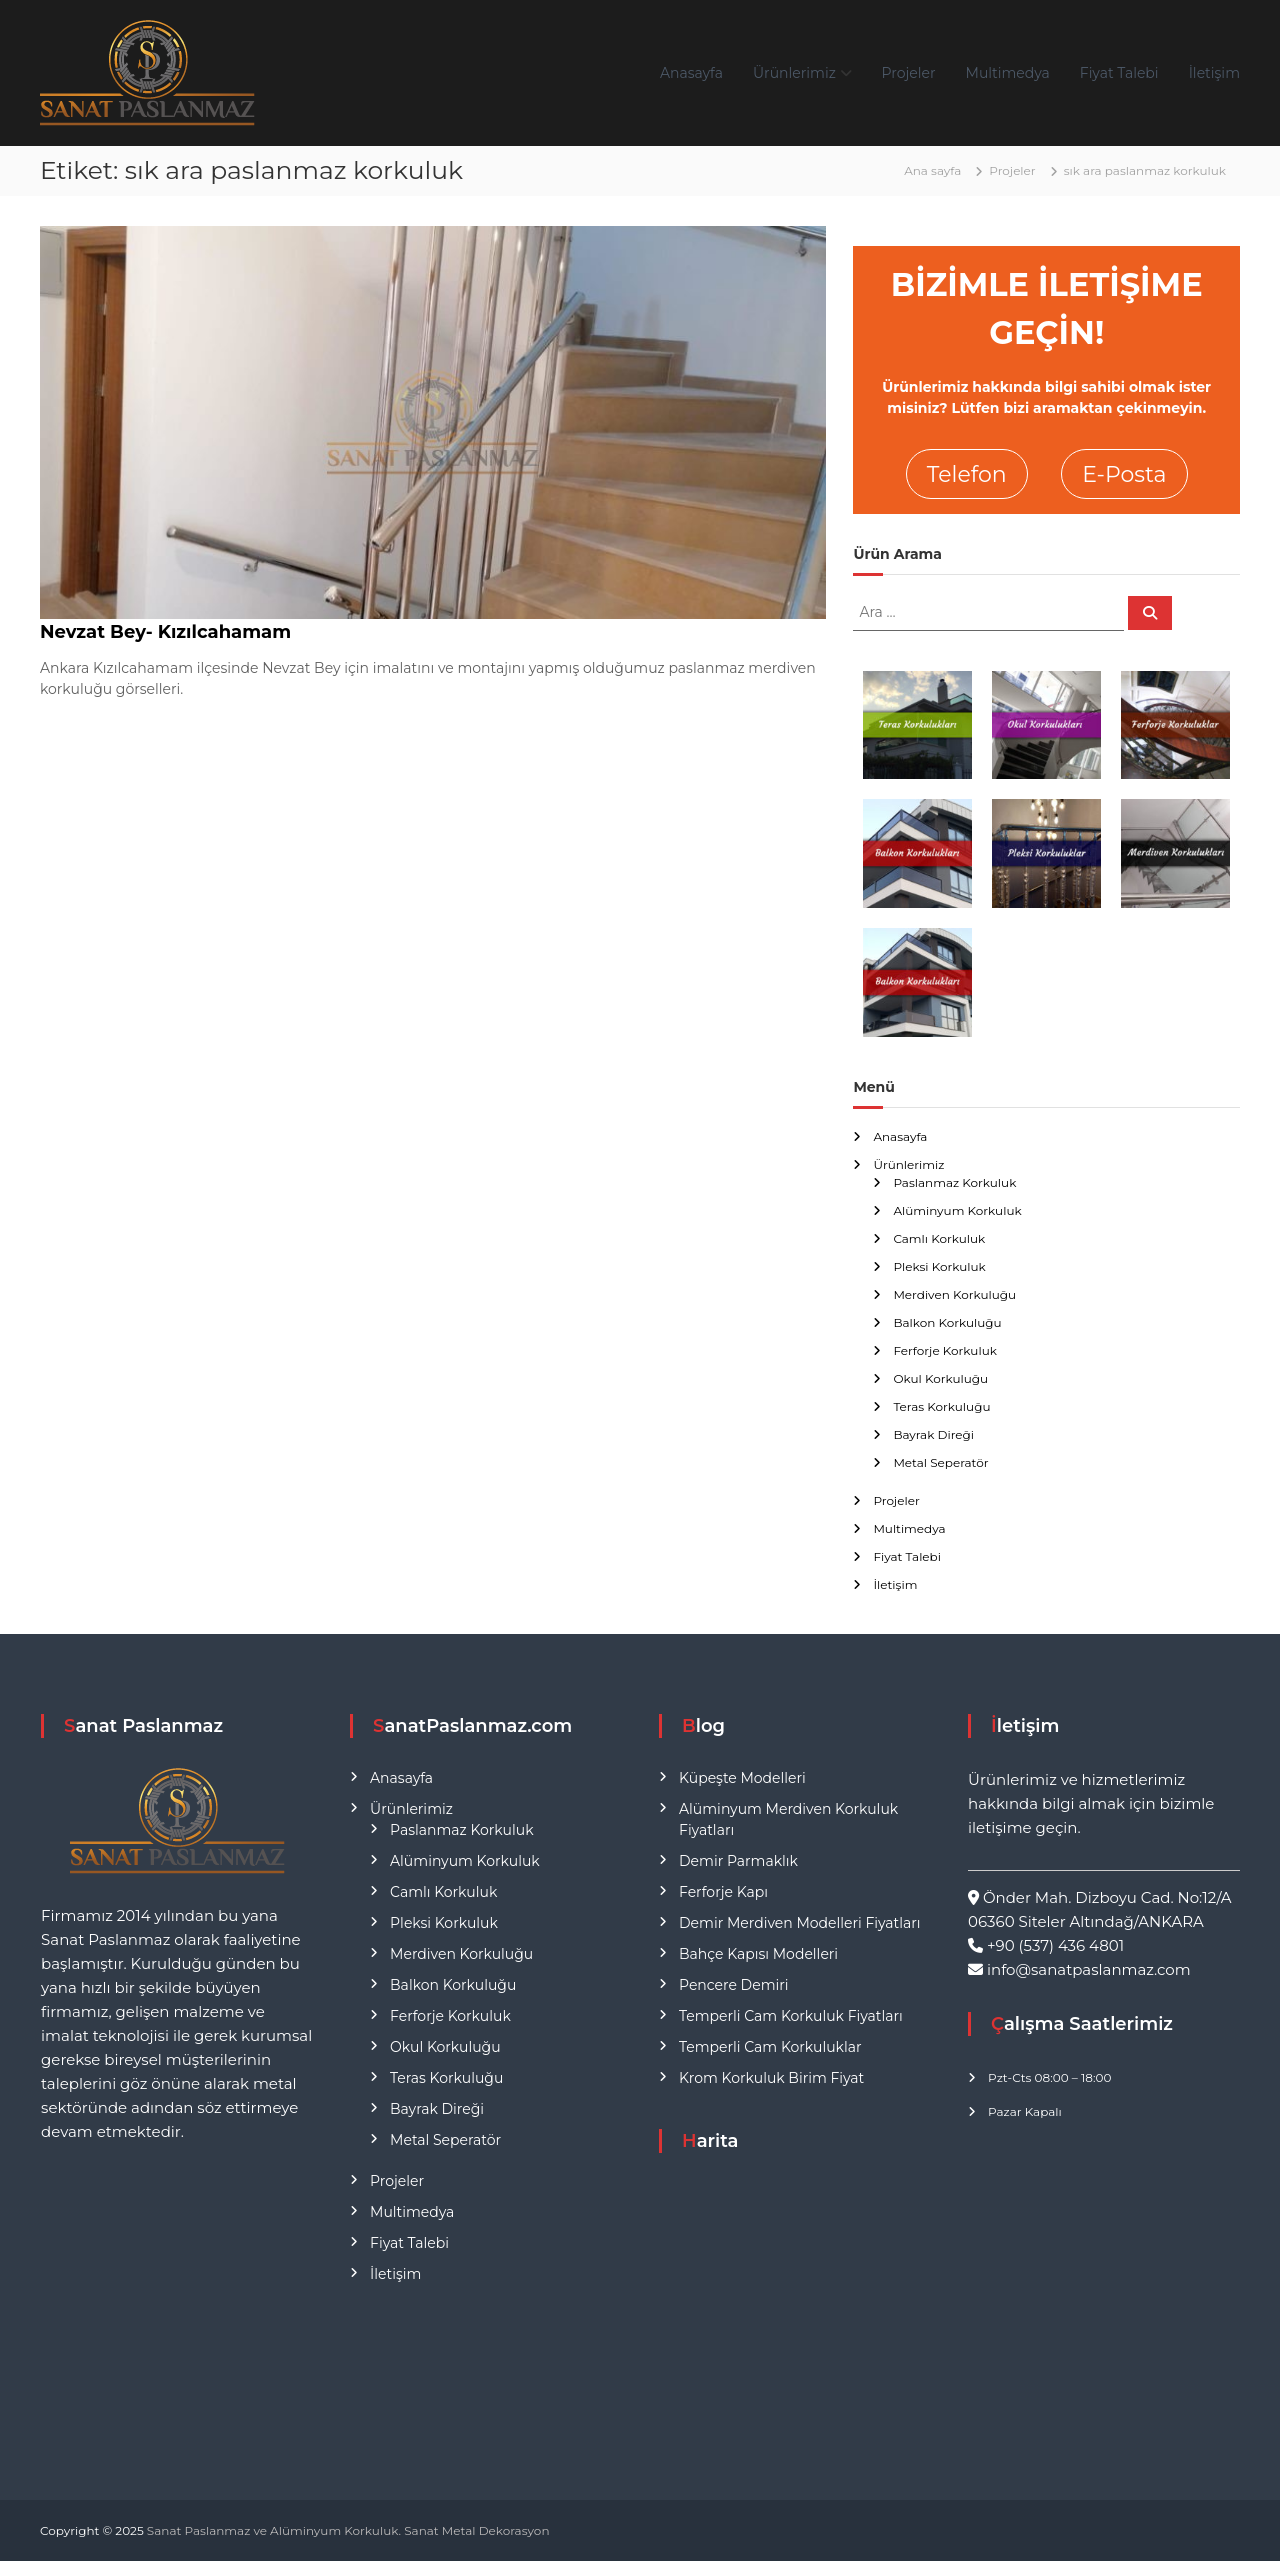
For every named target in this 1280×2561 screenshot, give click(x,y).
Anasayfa (691, 73)
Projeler (909, 73)
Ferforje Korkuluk (945, 1350)
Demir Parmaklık (738, 1861)
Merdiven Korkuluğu (954, 1294)
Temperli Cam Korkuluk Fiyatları (791, 2016)
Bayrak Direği (933, 1434)
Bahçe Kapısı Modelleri (758, 1954)
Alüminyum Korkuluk (957, 1210)
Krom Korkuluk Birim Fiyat (771, 2078)
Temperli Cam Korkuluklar (770, 2047)
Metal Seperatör (940, 1462)
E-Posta (1124, 474)
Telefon (967, 474)
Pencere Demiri (733, 1985)
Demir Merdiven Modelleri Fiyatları (800, 1923)
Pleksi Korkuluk (939, 1266)
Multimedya (1008, 73)
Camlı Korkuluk (939, 1238)
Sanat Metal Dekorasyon (476, 2530)
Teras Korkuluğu (941, 1406)
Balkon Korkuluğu (947, 1322)
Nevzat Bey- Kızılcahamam (165, 632)
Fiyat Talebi (1119, 73)
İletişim (1214, 73)
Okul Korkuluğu (940, 1378)
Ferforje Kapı (723, 1892)
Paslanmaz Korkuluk (954, 1182)
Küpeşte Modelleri (742, 1778)
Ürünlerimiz (794, 73)
